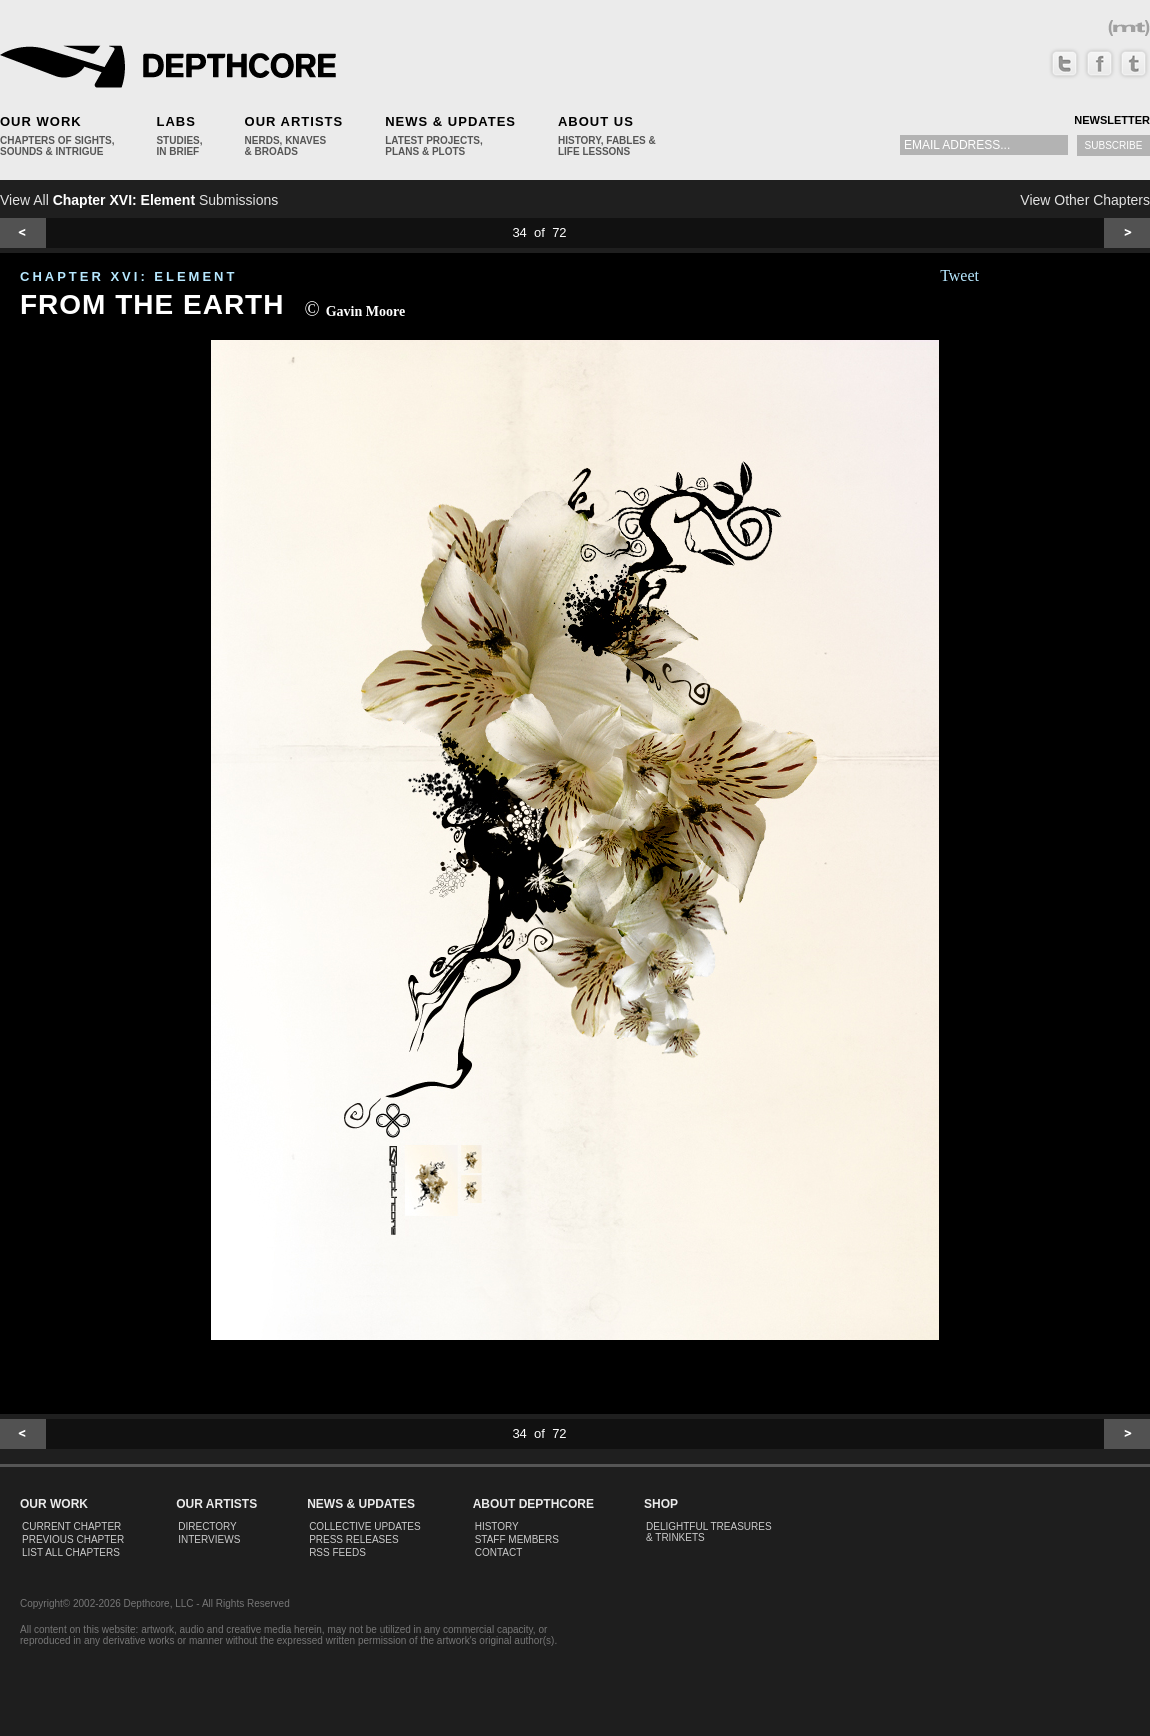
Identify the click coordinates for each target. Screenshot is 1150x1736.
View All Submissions (139, 200)
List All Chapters (71, 1552)
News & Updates (450, 121)
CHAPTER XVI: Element (128, 276)
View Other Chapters (1085, 200)
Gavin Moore (365, 311)
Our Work (41, 121)
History (497, 1526)
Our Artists (294, 121)
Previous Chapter (73, 1539)
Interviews (209, 1539)
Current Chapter (71, 1526)
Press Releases (353, 1539)
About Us (596, 121)
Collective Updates (365, 1526)
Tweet (959, 275)
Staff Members (517, 1539)
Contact (499, 1552)
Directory (207, 1526)
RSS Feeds (337, 1552)
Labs (175, 121)
